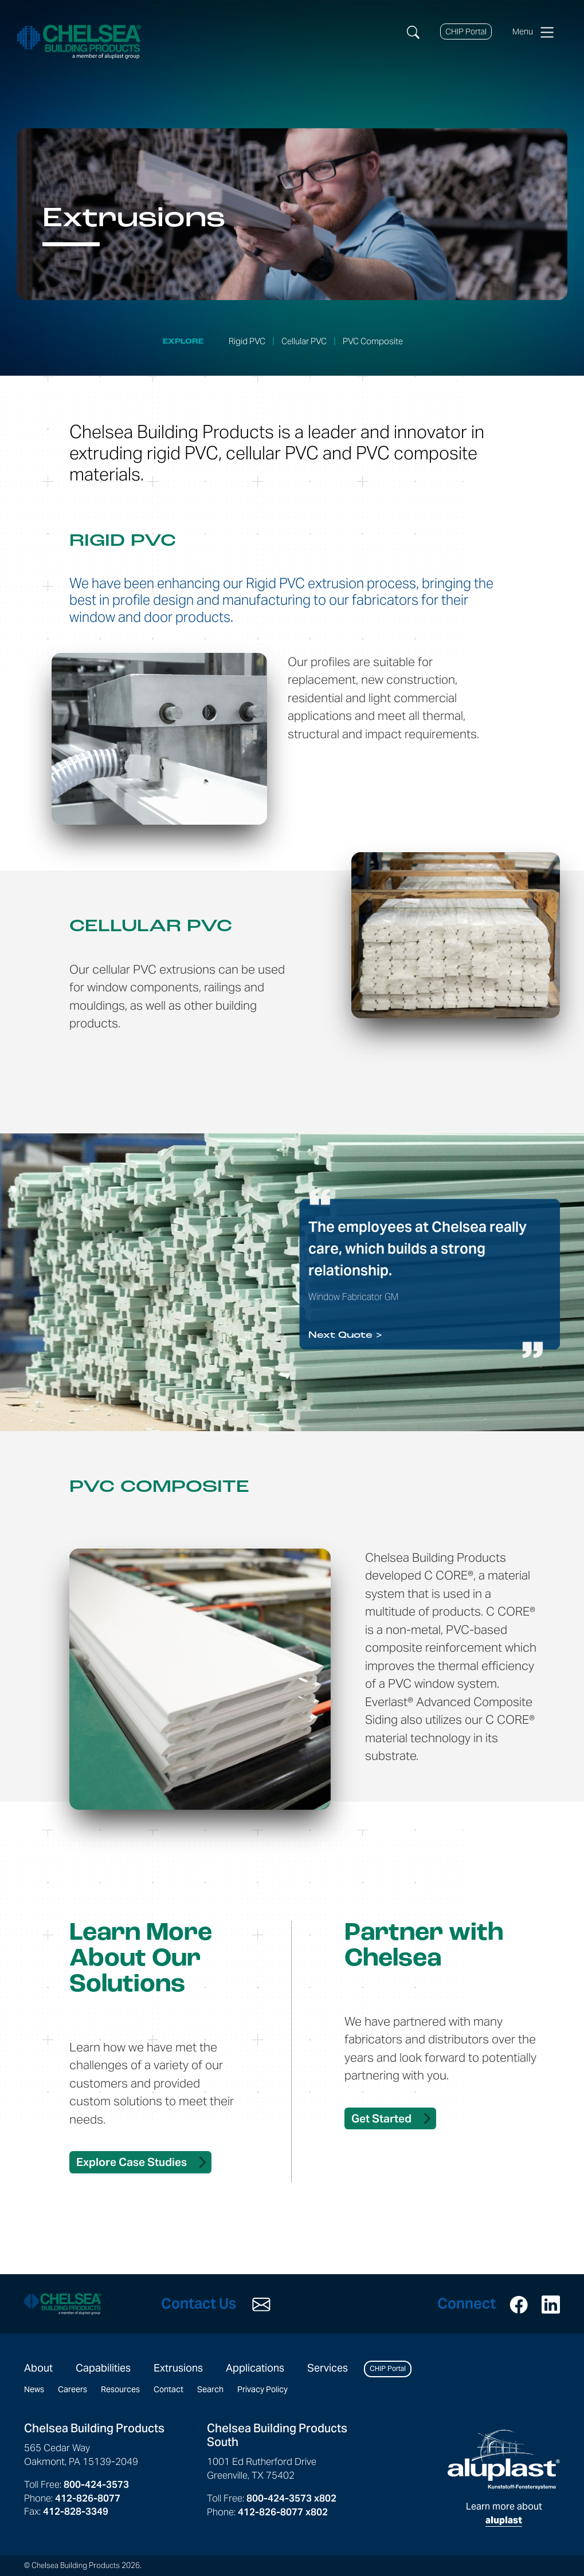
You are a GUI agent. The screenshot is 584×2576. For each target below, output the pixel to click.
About (38, 2367)
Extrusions (178, 2367)
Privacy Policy (262, 2389)
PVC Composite (373, 341)
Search (210, 2389)
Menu (532, 32)
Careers (72, 2389)
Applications (255, 2367)
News (34, 2389)
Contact (168, 2389)
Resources (120, 2389)
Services (327, 2367)
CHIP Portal (466, 31)
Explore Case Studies (131, 2162)
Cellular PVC (304, 341)
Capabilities (103, 2367)
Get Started (381, 2118)
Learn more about (504, 2477)
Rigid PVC (247, 341)
